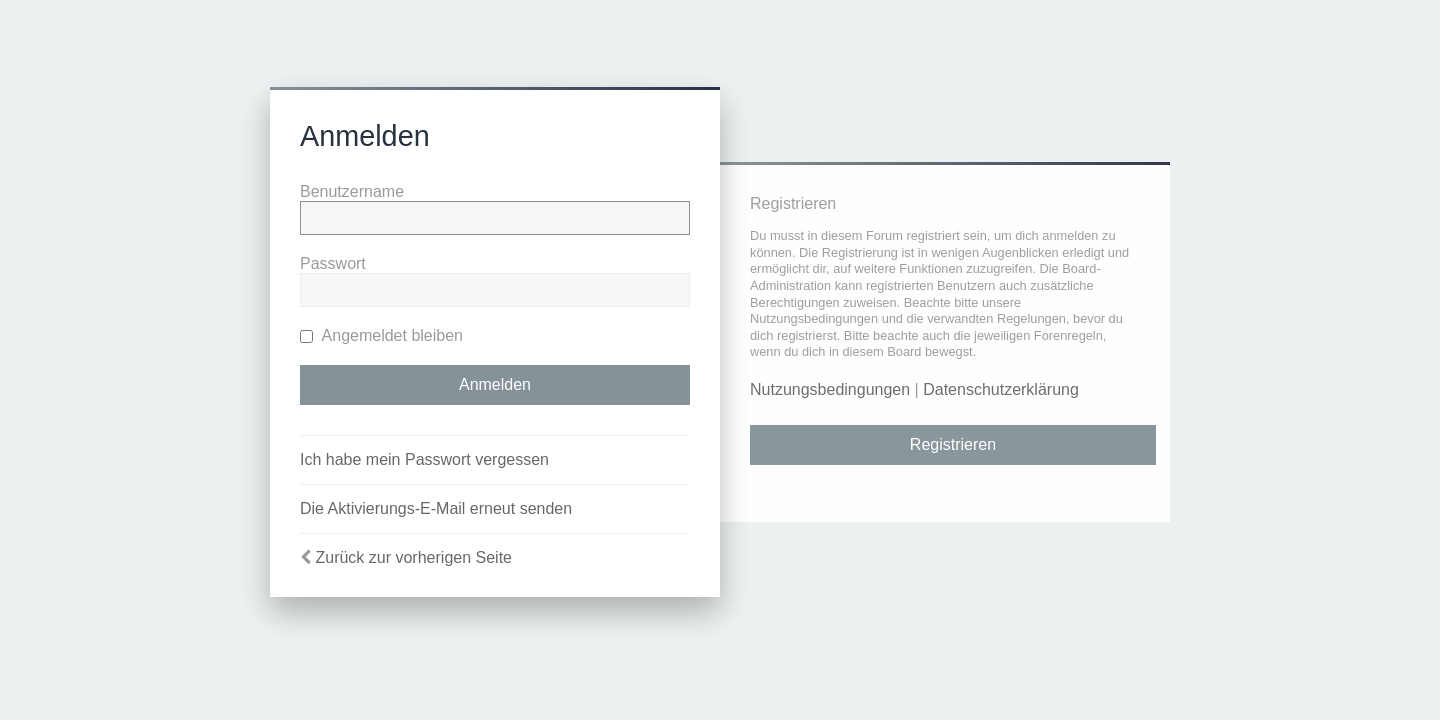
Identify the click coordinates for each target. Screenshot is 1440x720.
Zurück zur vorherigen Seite (413, 557)
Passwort (333, 263)
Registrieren (953, 444)
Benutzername (352, 191)
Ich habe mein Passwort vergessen (424, 459)
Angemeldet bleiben (381, 335)
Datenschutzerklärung (1001, 389)
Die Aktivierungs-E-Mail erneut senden (436, 508)
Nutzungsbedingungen (830, 389)
